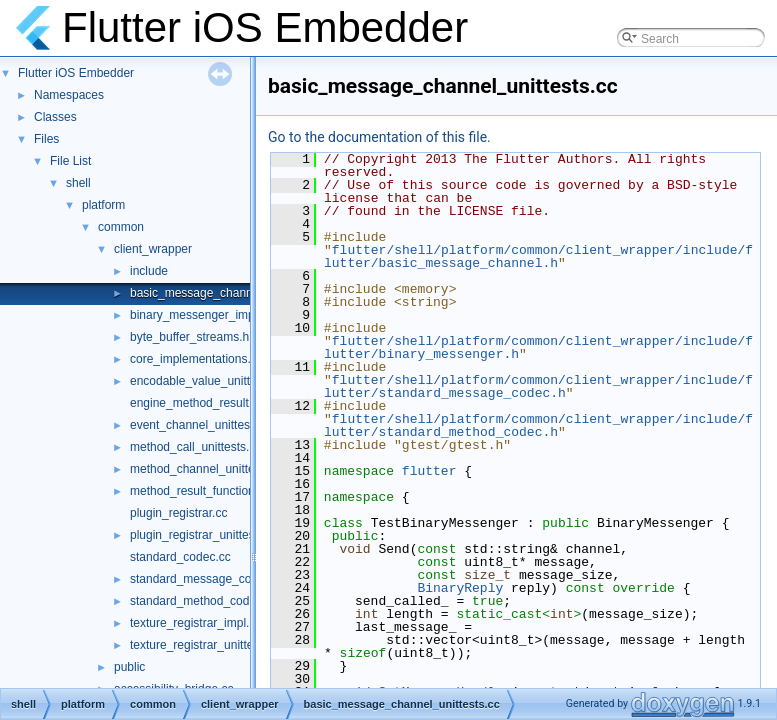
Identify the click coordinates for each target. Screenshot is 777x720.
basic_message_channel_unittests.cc (229, 293)
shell (78, 183)
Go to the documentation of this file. (379, 137)
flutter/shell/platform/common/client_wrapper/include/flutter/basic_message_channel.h (538, 256)
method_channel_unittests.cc (207, 469)
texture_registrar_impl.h (193, 623)
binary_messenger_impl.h (198, 315)
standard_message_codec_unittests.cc (233, 579)
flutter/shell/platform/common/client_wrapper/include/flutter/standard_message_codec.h (538, 386)
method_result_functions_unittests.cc (228, 491)
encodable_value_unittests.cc (208, 381)
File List (70, 161)
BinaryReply (460, 588)
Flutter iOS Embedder (76, 73)
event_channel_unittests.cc (202, 425)
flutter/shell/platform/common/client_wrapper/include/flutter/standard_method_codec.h (538, 425)
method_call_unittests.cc (195, 447)
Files (46, 139)
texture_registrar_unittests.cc (207, 645)
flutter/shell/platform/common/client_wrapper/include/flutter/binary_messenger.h (538, 347)
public (129, 667)
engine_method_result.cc (197, 403)
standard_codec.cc (180, 557)
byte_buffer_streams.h (189, 337)
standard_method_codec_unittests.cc (229, 601)
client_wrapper (153, 249)
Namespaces (69, 95)
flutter (429, 471)
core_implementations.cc (196, 359)
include (149, 271)
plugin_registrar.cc (178, 513)
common (121, 227)
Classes (55, 117)
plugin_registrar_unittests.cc (204, 535)
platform (103, 205)
